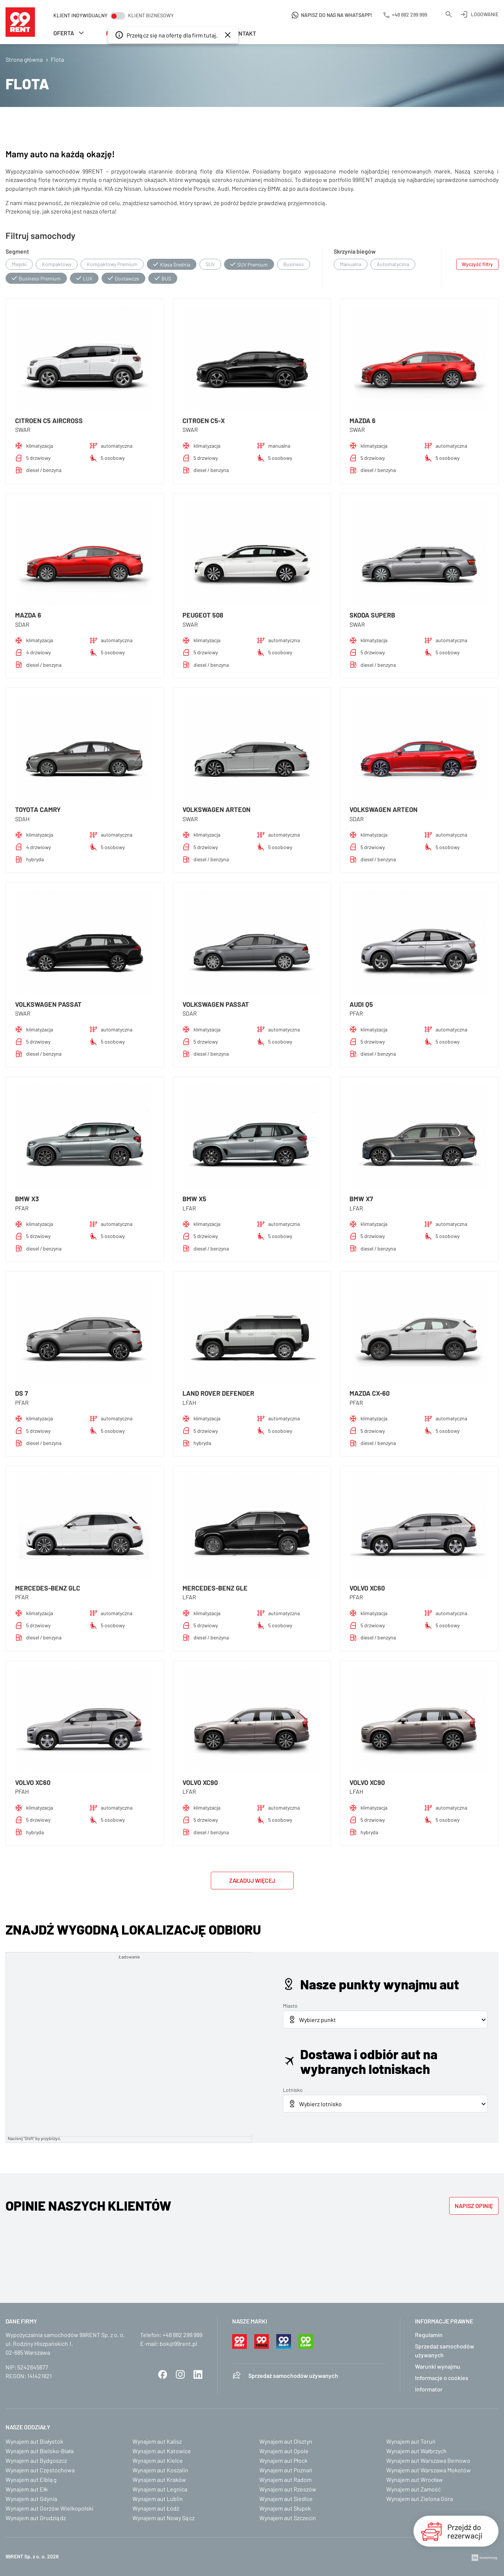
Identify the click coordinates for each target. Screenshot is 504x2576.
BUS (166, 278)
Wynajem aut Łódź (155, 2508)
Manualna (350, 264)
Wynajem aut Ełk (27, 2489)
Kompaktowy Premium (112, 264)
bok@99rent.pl (178, 2343)
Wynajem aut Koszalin (160, 2469)
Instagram (180, 2374)
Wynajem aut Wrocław (414, 2479)
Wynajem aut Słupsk (285, 2508)
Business (293, 264)
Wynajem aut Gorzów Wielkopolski (49, 2508)
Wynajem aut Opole (284, 2450)
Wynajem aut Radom (285, 2479)
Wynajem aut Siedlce (286, 2498)
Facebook (162, 2374)
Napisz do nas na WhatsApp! (336, 15)
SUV (210, 264)
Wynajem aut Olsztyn (285, 2441)
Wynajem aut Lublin (157, 2498)
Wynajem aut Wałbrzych (416, 2450)
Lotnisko (293, 2090)
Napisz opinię (474, 2205)
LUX (87, 278)
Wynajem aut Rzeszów (287, 2489)
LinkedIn (198, 2374)
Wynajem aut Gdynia (31, 2498)
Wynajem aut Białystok (34, 2441)
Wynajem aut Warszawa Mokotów (428, 2469)
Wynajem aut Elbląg (31, 2479)
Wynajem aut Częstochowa (40, 2469)
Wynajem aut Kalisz (157, 2441)
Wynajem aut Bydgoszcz (36, 2460)
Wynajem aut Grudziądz (36, 2517)
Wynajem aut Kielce (157, 2460)
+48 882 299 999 (182, 2334)
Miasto (290, 2006)
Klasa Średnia (175, 264)
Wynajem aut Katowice (161, 2450)
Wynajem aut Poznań (285, 2469)
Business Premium (40, 278)
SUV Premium (252, 264)
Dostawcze (127, 278)
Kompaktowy (56, 264)
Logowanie (484, 14)
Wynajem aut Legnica (159, 2489)
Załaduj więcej (252, 1880)
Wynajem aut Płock (283, 2460)
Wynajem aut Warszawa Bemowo (428, 2460)
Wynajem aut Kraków (159, 2479)
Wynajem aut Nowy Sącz (163, 2517)
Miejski (19, 264)
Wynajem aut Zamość (413, 2489)
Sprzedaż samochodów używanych (293, 2375)
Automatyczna (393, 264)
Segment (17, 251)
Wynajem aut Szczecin (287, 2517)
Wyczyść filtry (477, 264)
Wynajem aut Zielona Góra (419, 2498)
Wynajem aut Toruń (411, 2441)
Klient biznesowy (151, 15)
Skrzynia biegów (355, 251)
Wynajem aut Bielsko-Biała (40, 2450)
